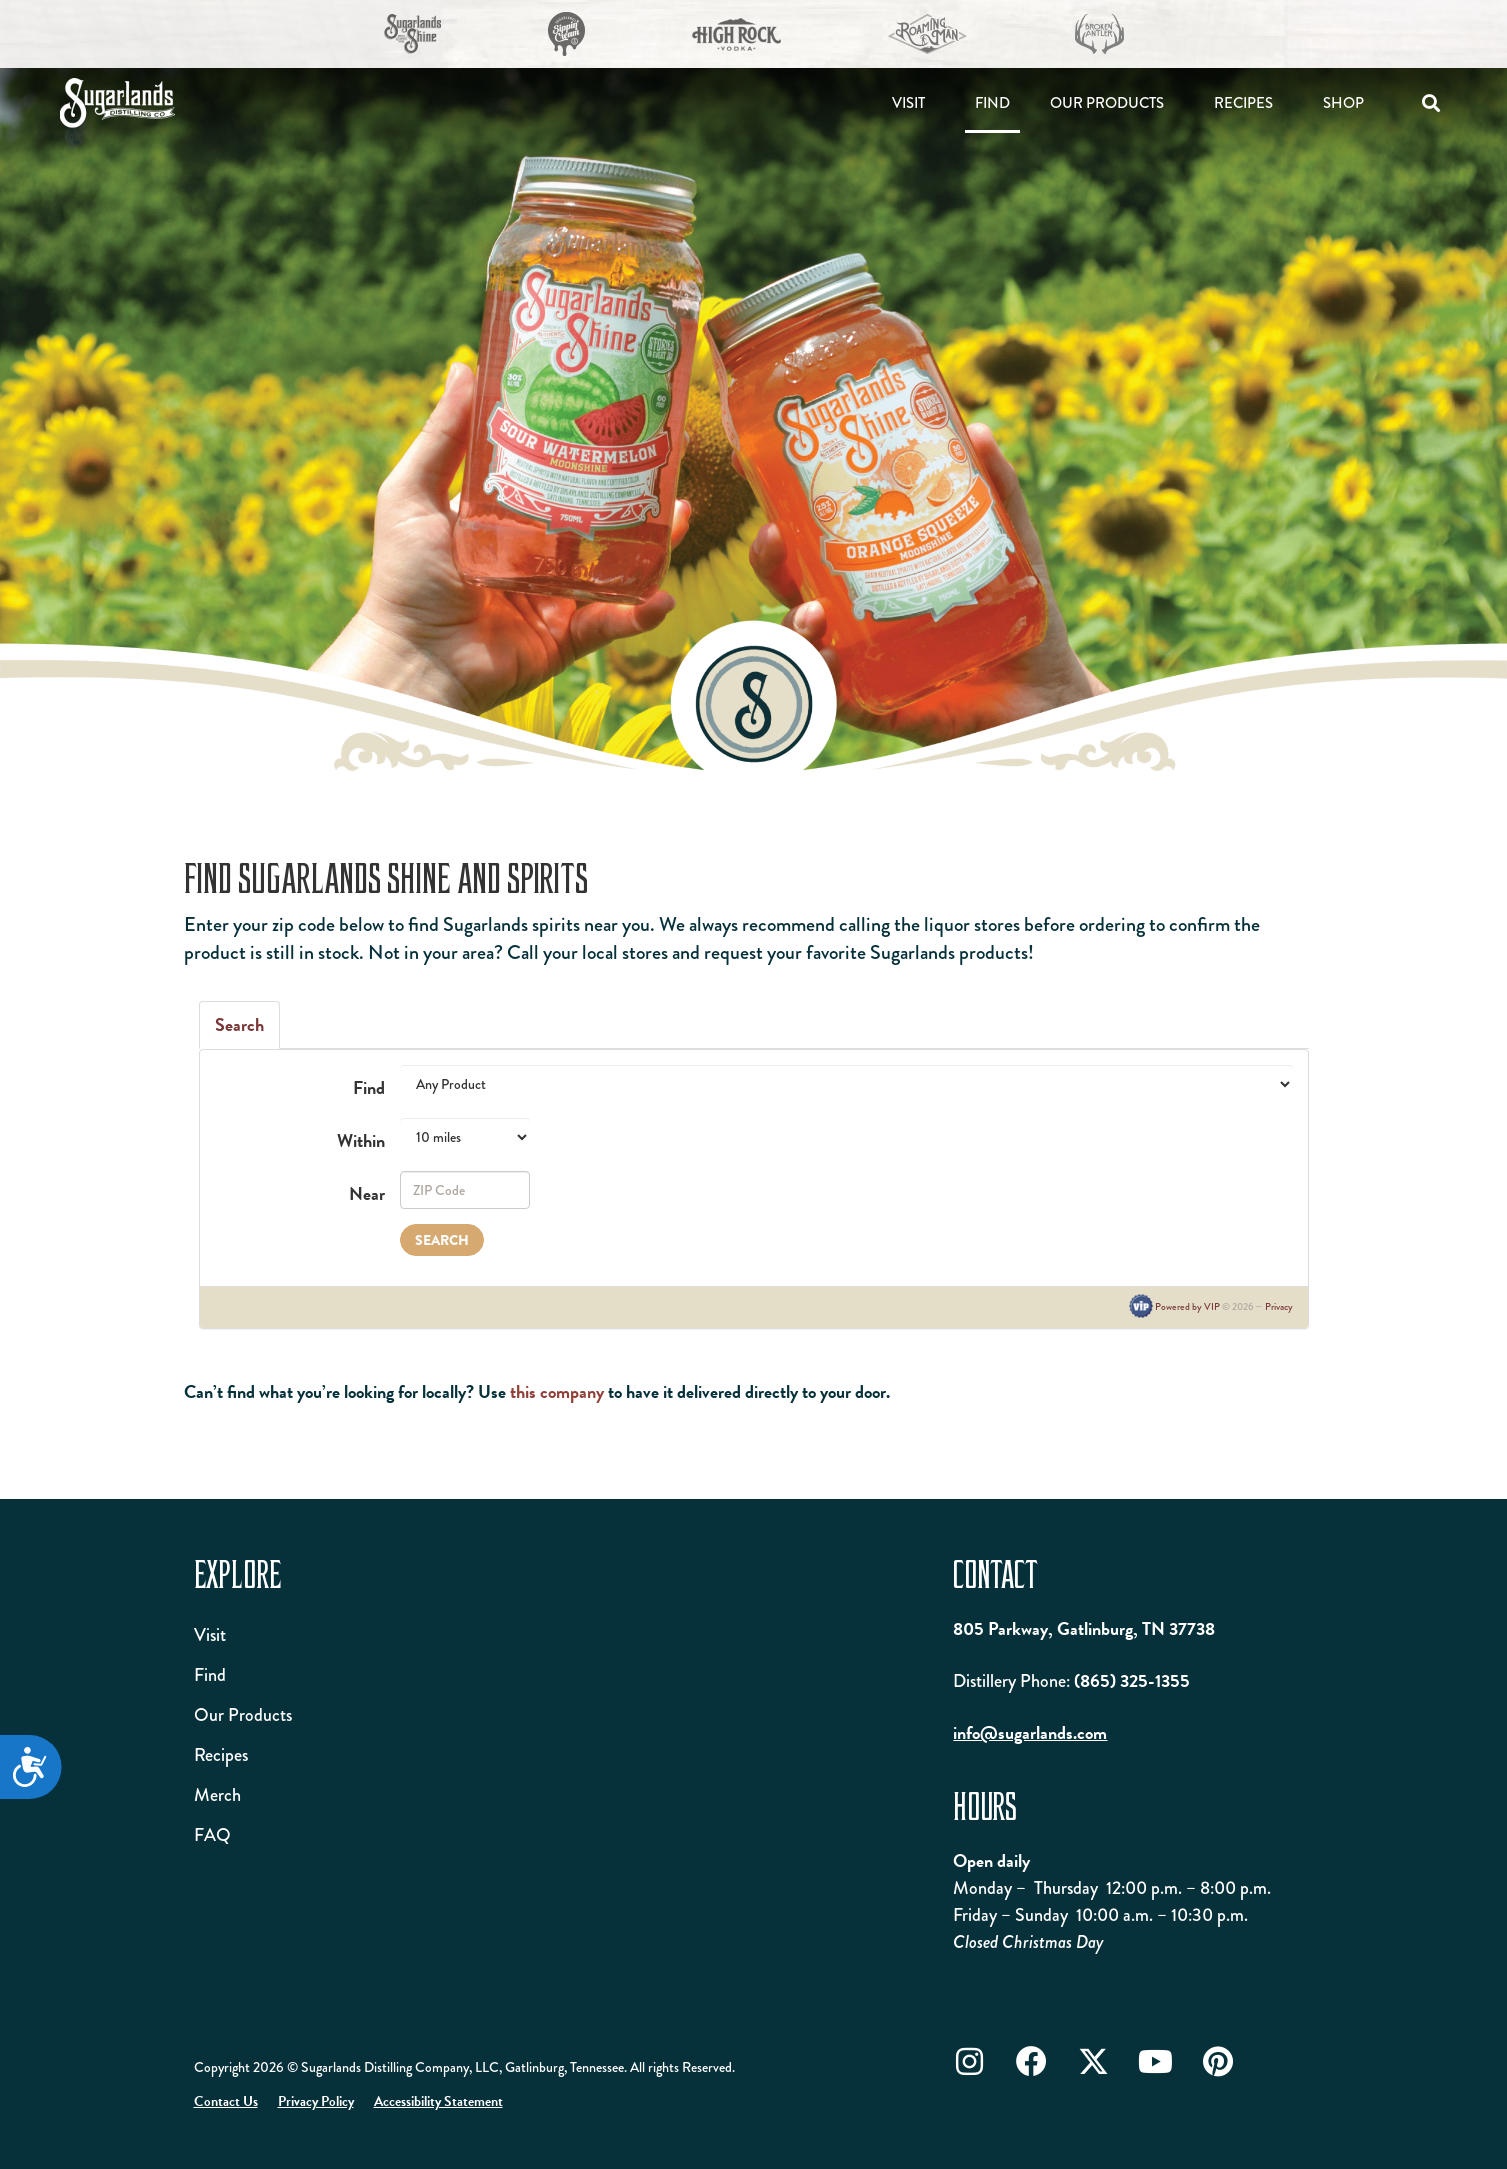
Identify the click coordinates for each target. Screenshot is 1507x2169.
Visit (908, 103)
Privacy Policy (316, 2101)
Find (992, 103)
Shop (1343, 103)
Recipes (1243, 103)
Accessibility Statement (438, 2101)
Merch (217, 1795)
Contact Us (226, 2101)
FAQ (212, 1835)
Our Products (1107, 103)
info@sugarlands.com (1030, 1732)
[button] (1430, 103)
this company (557, 1391)
